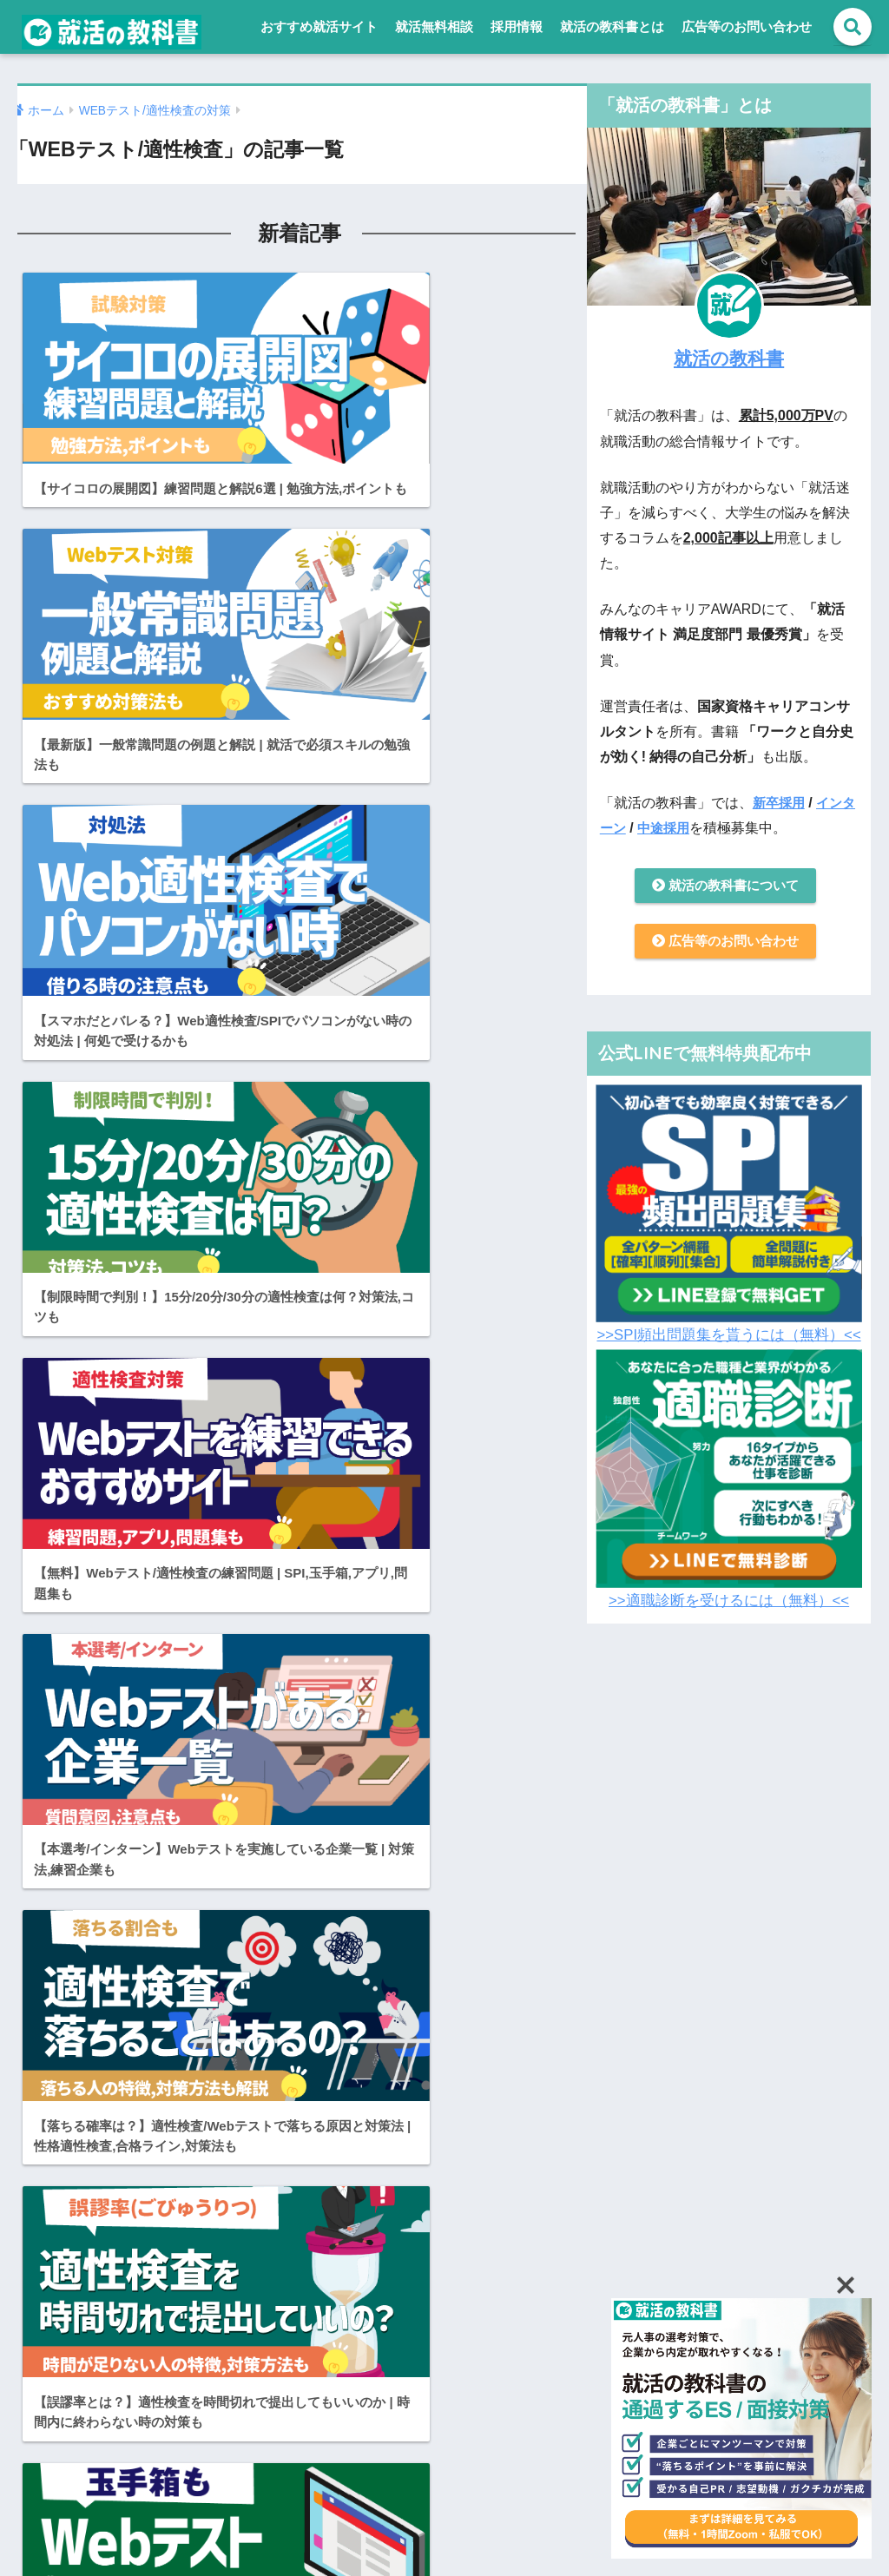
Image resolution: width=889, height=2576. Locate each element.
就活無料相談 (434, 26)
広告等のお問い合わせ (747, 26)
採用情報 (517, 26)
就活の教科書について (725, 887)
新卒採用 (780, 802)
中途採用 (680, 827)
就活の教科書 (729, 357)
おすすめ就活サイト (319, 26)
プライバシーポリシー (515, 2477)
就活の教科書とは (612, 26)
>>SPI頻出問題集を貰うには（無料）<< (728, 1339)
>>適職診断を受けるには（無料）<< (729, 1605)
